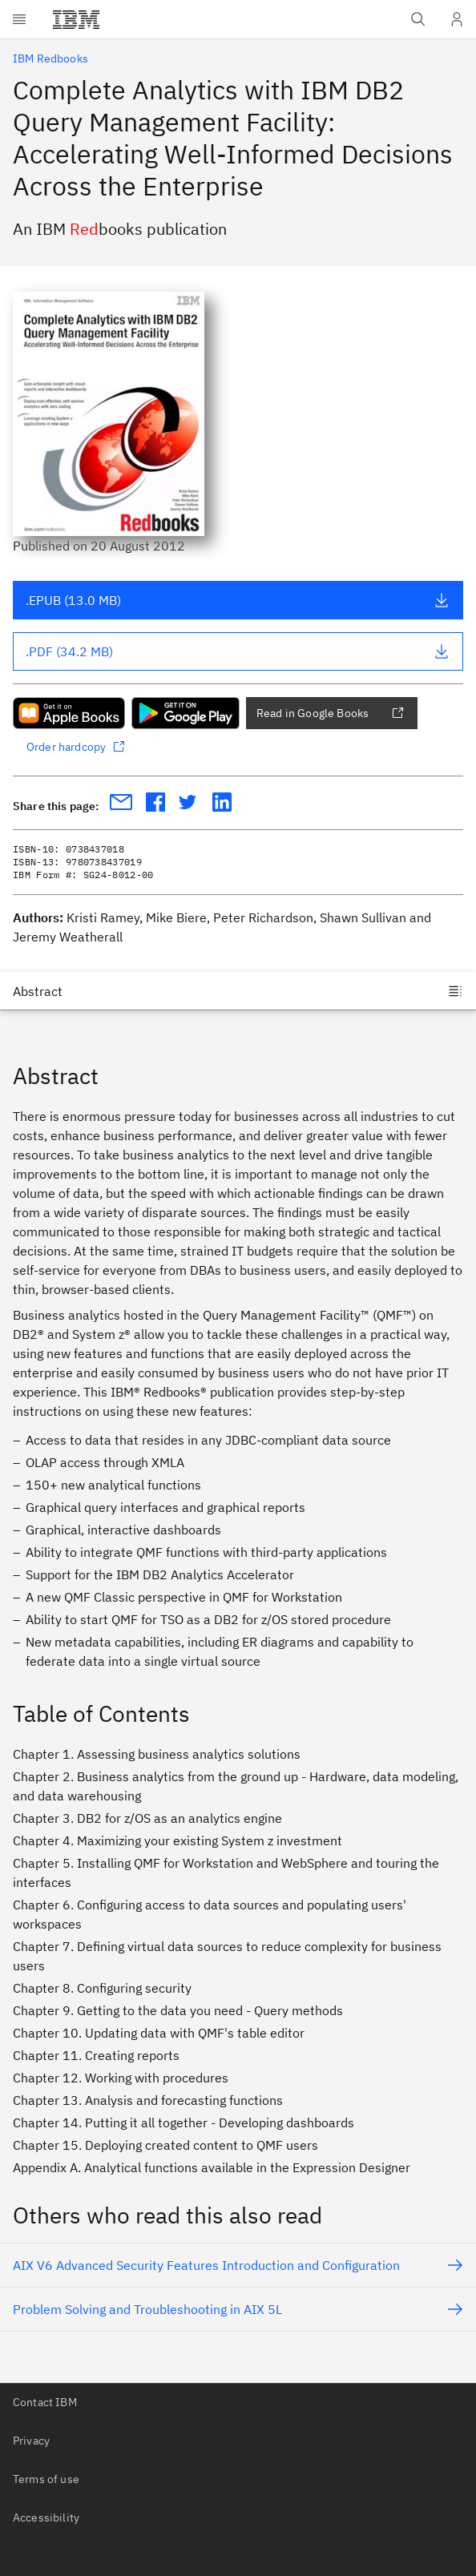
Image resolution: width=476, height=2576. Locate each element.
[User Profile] (457, 19)
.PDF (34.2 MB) (238, 651)
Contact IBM (45, 2402)
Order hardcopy (75, 747)
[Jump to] (238, 991)
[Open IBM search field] (418, 19)
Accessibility (46, 2517)
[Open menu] (19, 19)
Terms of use (46, 2479)
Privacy (31, 2440)
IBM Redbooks (50, 58)
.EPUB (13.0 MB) (238, 600)
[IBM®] (76, 19)
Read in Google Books (330, 713)
